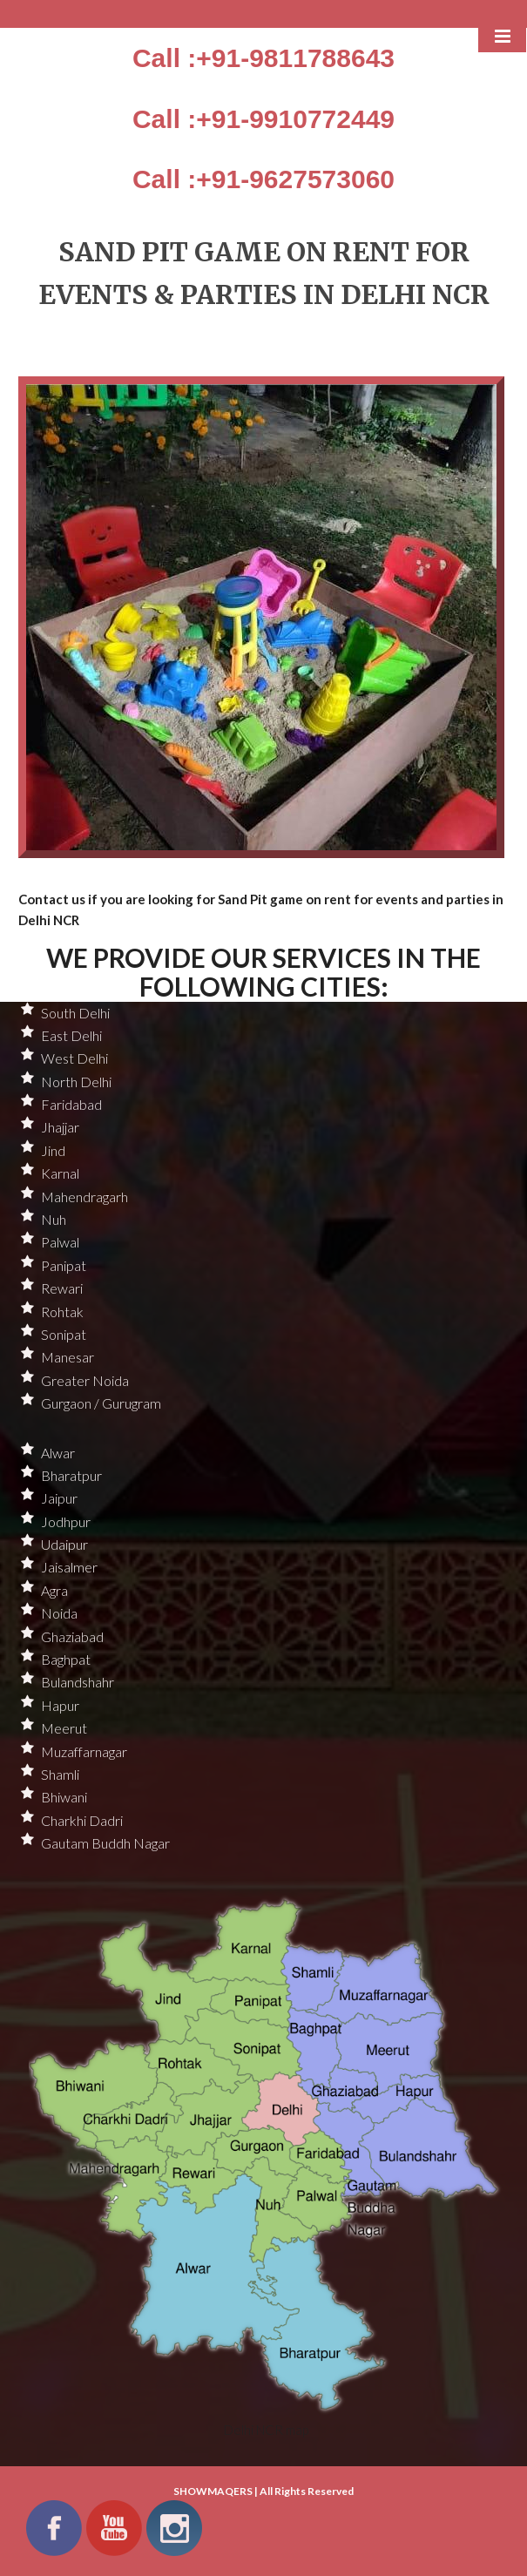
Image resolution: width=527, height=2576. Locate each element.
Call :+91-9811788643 (263, 58)
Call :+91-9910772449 (263, 119)
